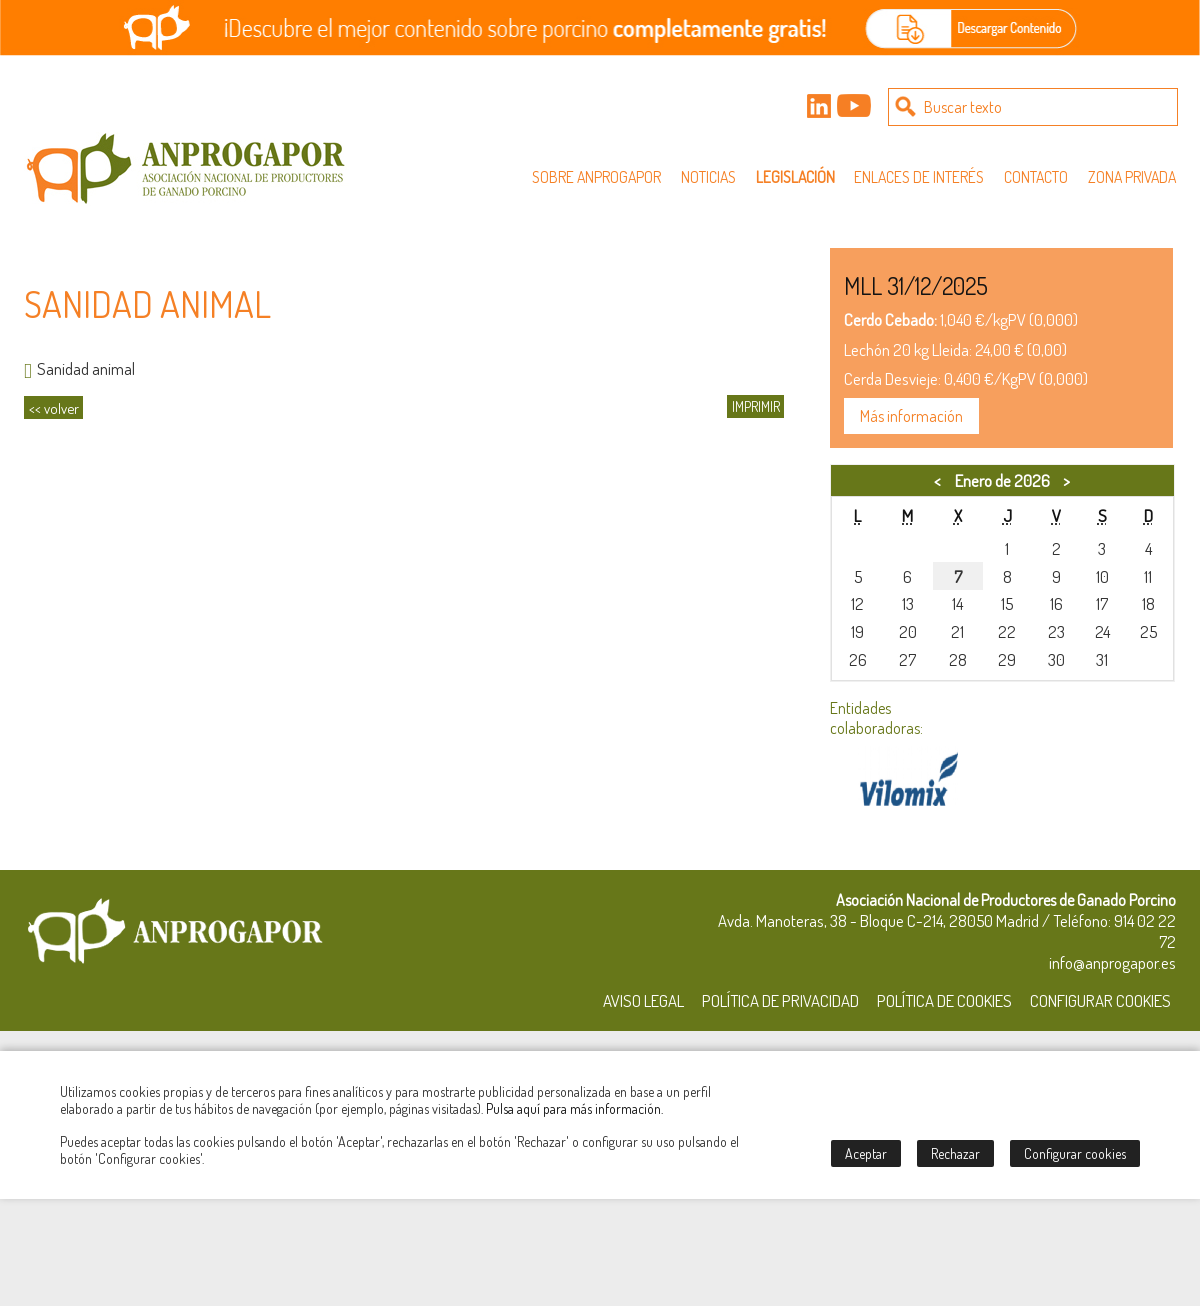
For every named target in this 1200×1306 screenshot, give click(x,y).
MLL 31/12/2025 (916, 285)
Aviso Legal (643, 1000)
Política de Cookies (944, 1000)
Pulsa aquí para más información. (574, 1108)
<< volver (54, 408)
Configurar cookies (1075, 1153)
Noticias (708, 177)
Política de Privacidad (780, 1000)
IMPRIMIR (756, 406)
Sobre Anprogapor (596, 177)
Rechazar (955, 1153)
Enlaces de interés (919, 177)
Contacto (1036, 177)
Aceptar (866, 1153)
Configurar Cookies (1100, 1000)
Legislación (795, 177)
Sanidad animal (79, 368)
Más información (911, 416)
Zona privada (1132, 177)
